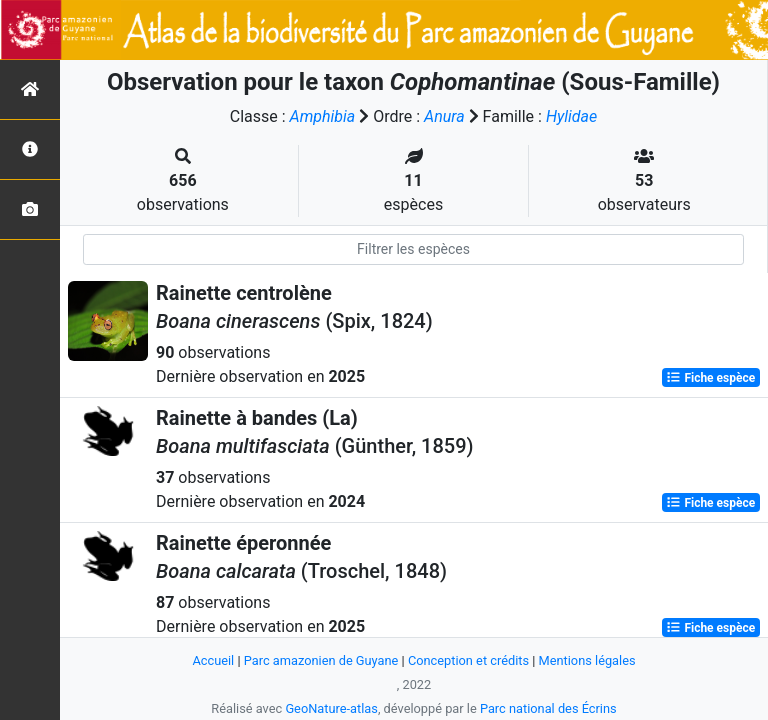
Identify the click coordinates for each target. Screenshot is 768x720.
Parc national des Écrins (548, 708)
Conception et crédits (468, 660)
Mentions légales (587, 660)
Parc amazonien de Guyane (321, 660)
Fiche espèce (710, 378)
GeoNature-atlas (331, 708)
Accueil (213, 660)
